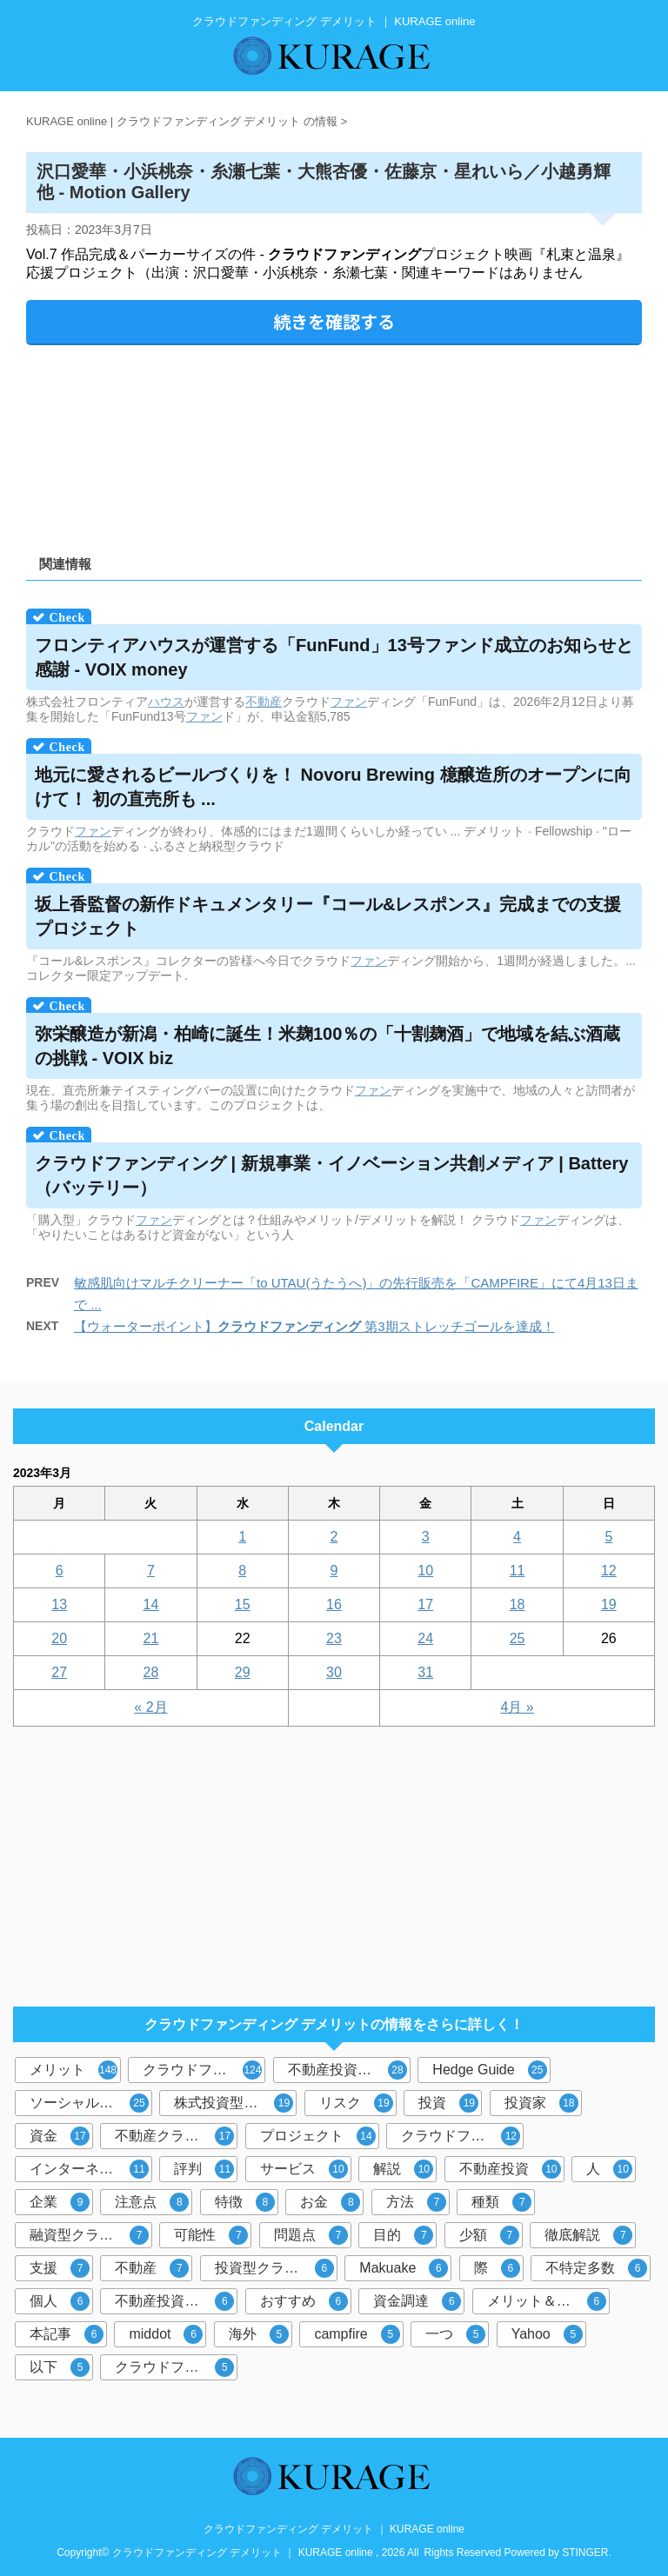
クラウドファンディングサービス (176, 2367)
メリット (73, 2070)
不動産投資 (510, 2169)
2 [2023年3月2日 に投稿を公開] (334, 1536)
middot (166, 2334)
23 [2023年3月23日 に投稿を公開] (334, 1638)
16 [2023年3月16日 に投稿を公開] (334, 1604)
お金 (330, 2202)
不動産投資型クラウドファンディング (349, 2070)
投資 (448, 2103)
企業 (60, 2202)
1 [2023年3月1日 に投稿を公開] (242, 1536)
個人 (60, 2301)
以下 (60, 2367)
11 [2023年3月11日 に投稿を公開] (517, 1570)
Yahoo (547, 2334)
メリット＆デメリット (548, 2301)
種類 (501, 2202)
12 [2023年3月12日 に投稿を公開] (609, 1570)
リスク (356, 2103)
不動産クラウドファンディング (176, 2136)
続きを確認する (334, 321)
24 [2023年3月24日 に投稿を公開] (425, 1638)
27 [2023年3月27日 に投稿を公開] (59, 1672)
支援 (60, 2268)
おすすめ (304, 2301)
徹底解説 (588, 2235)
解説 (403, 2169)
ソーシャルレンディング (91, 2103)
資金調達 (417, 2301)
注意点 (152, 2202)
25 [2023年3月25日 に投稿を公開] (517, 1638)
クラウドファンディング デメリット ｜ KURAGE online (334, 2529)
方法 (416, 2202)
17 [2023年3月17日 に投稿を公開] (425, 1604)
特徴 (245, 2202)
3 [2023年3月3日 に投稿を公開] (426, 1536)
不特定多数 (596, 2268)
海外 (259, 2334)
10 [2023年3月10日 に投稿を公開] (425, 1570)
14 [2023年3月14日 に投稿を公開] (151, 1604)
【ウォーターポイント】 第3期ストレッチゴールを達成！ (314, 1326)
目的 (403, 2235)
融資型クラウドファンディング (91, 2235)
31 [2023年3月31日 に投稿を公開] (425, 1672)
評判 (204, 2169)
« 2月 (150, 1707)
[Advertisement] (334, 444)
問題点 (311, 2235)
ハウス (166, 702)
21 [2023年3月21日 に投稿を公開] (151, 1638)
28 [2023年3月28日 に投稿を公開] (151, 1672)
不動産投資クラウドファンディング (176, 2301)
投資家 (541, 2103)
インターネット (89, 2169)
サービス (304, 2169)
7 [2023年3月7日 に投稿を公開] (151, 1570)
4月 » (516, 1707)
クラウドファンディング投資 (462, 2136)
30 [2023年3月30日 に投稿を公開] (334, 1672)
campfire (356, 2334)
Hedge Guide (489, 2070)
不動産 (263, 702)
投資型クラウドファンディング (276, 2268)
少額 (489, 2235)
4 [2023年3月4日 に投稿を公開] (517, 1536)
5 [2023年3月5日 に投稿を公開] (608, 1536)
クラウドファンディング (204, 2070)
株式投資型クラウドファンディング (235, 2103)
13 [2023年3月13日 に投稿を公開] (59, 1604)
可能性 (211, 2235)
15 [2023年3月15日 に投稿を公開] (242, 1604)
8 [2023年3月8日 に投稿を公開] (242, 1570)
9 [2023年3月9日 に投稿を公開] (334, 1570)
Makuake (403, 2268)
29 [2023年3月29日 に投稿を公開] (242, 1672)
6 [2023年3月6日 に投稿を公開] (59, 1570)
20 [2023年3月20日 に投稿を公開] (59, 1638)
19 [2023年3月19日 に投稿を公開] (609, 1604)
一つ (455, 2334)
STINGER (585, 2552)
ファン (349, 702)
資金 (60, 2136)
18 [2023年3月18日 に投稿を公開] (517, 1604)
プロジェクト (318, 2136)
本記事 (67, 2334)
